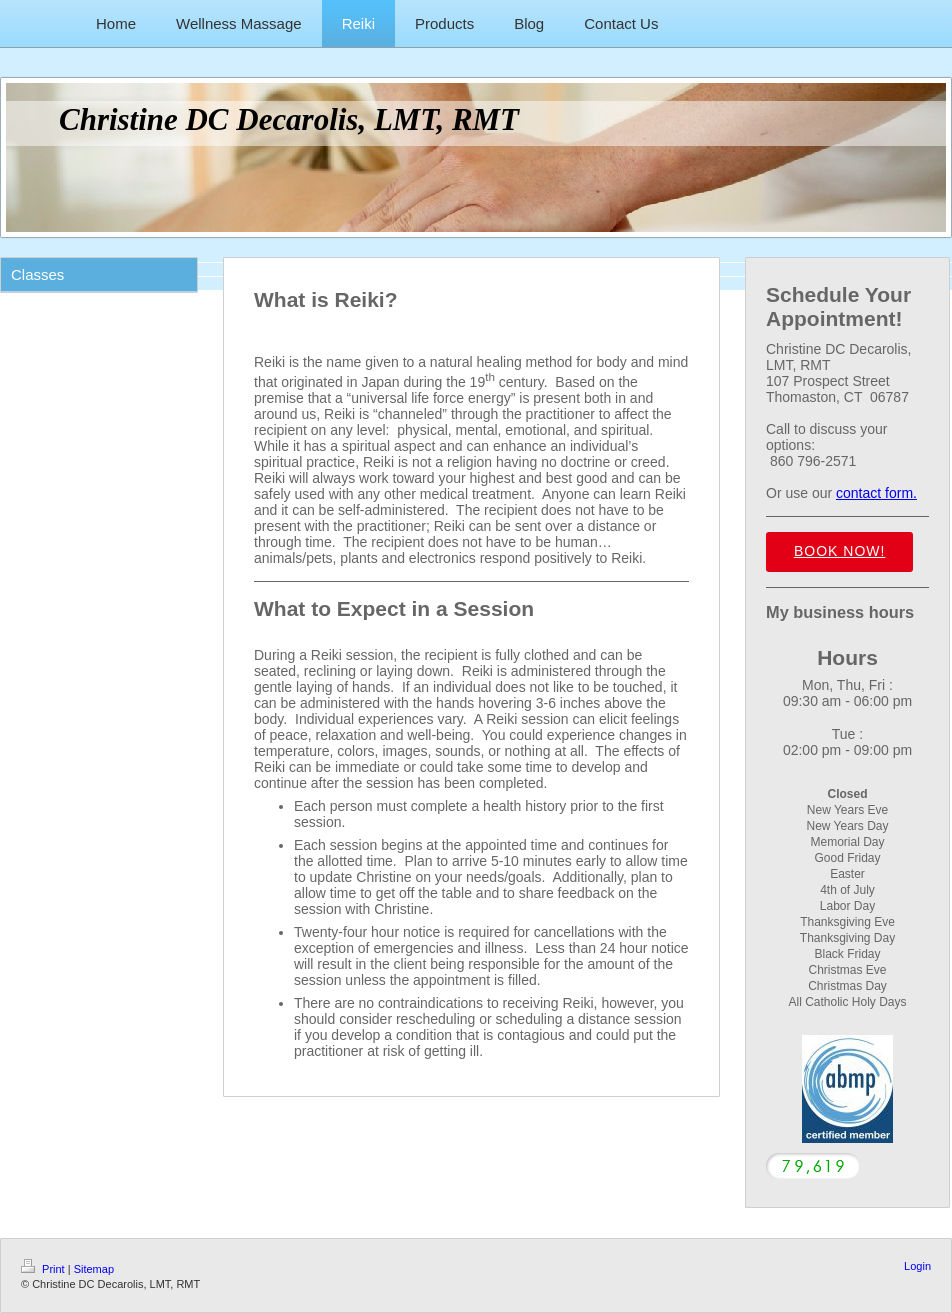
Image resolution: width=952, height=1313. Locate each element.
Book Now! (839, 551)
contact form (874, 493)
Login (917, 1266)
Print (44, 1269)
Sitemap (94, 1269)
